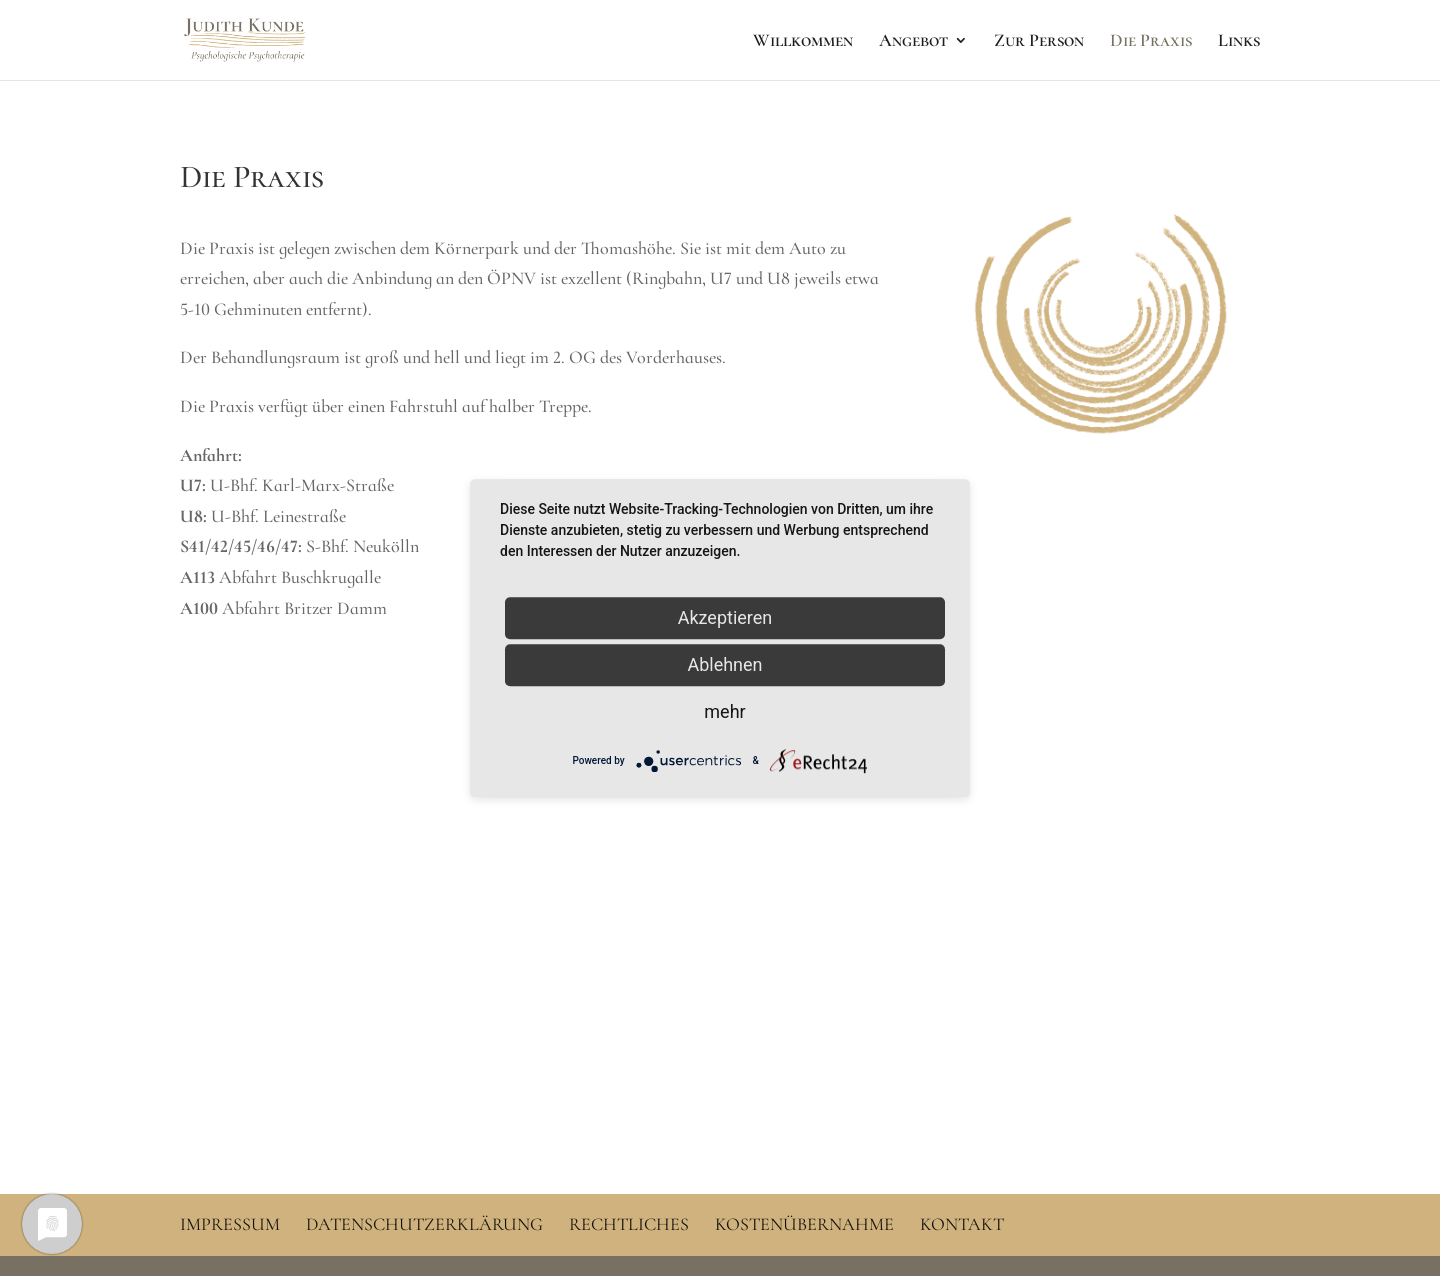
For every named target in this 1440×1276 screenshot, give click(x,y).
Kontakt (962, 1224)
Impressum (230, 1224)
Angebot (913, 42)
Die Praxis (1151, 42)
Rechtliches (629, 1224)
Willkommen (803, 42)
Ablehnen (724, 664)
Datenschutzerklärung (424, 1224)
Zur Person (1039, 42)
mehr (724, 711)
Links (1239, 42)
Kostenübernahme (804, 1224)
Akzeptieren (725, 617)
